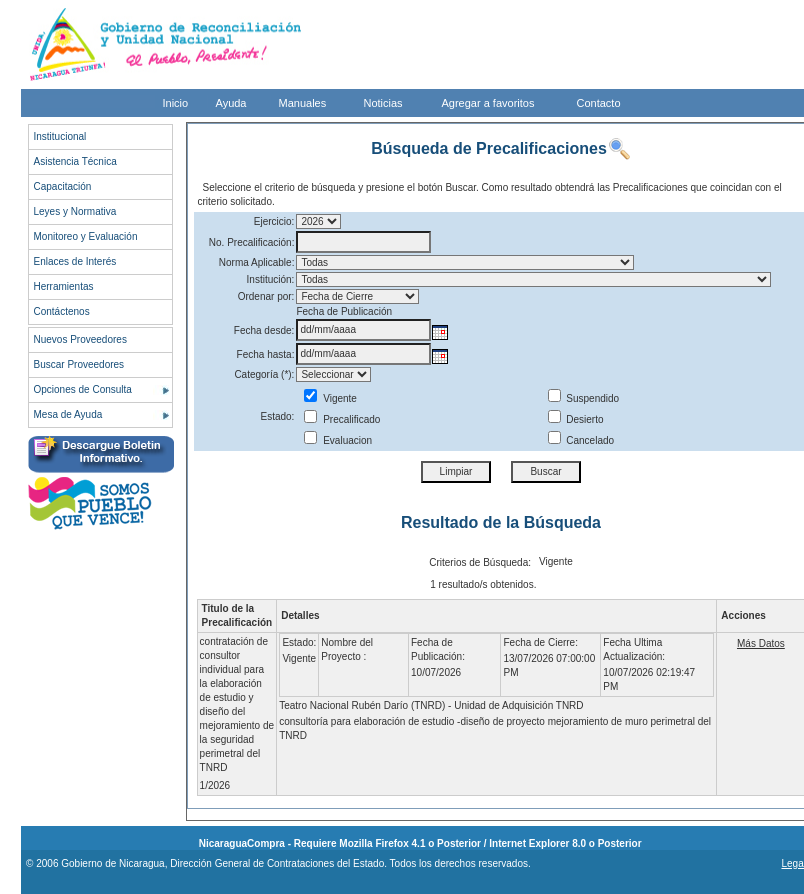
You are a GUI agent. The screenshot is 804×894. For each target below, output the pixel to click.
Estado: (277, 416)
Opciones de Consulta (83, 389)
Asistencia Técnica (75, 161)
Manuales (303, 103)
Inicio (176, 103)
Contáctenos (62, 311)
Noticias (383, 103)
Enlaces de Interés (75, 261)
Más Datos (761, 643)
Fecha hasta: (266, 354)
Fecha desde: (264, 330)
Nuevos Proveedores (80, 339)
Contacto (599, 103)
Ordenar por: (266, 296)
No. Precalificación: (252, 242)
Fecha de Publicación (344, 311)
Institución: (271, 279)
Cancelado (581, 440)
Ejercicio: (274, 221)
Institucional (60, 136)
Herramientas (64, 286)
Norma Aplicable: (257, 262)
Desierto (576, 419)
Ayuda (231, 103)
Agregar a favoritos (488, 103)
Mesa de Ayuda (68, 414)
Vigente (330, 398)
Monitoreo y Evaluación (86, 236)
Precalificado (342, 419)
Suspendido (584, 398)
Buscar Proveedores (79, 364)
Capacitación (63, 186)
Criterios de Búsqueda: (480, 562)
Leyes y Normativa (75, 211)
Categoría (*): (264, 374)
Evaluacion (338, 440)
